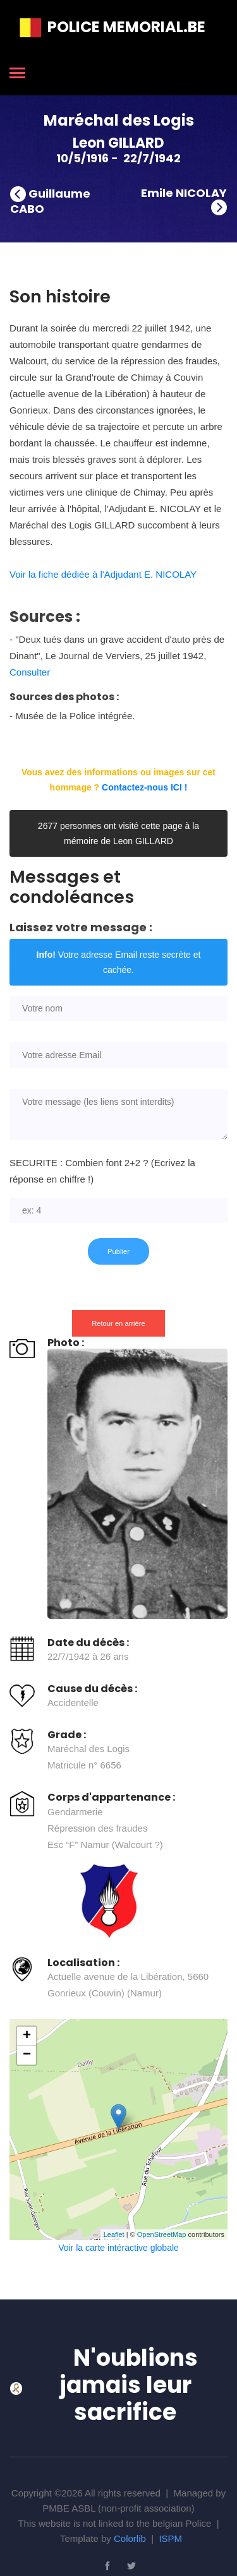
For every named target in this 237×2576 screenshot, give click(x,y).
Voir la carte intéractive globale (118, 2248)
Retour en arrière (118, 1323)
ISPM (170, 2538)
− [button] (27, 2055)
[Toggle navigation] (17, 74)
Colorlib (130, 2538)
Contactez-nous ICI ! (144, 787)
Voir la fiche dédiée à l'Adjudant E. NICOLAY (103, 574)
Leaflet (114, 2234)
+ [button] (27, 2036)
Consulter (29, 672)
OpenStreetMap (161, 2234)
